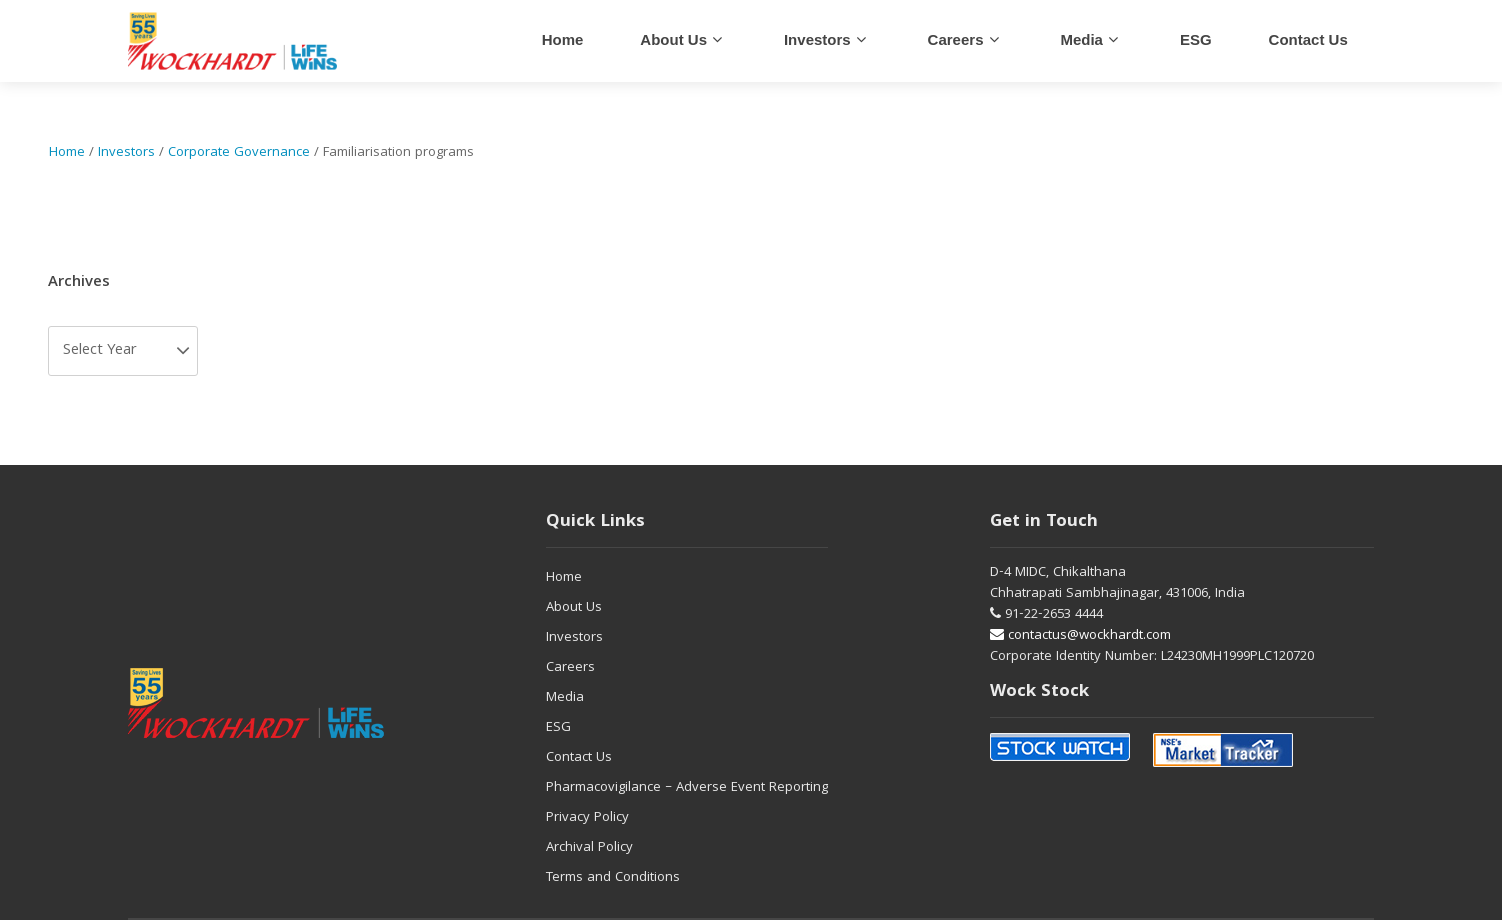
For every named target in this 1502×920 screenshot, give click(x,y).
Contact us (1308, 39)
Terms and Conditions (613, 878)
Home (563, 39)
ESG (1196, 39)
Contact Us (579, 758)
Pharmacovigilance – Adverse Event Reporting (687, 788)
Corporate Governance (239, 153)
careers (956, 39)
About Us (673, 39)
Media (1081, 39)
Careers (570, 668)
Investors (817, 39)
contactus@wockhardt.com (1080, 636)
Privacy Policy (587, 818)
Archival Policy (589, 848)
